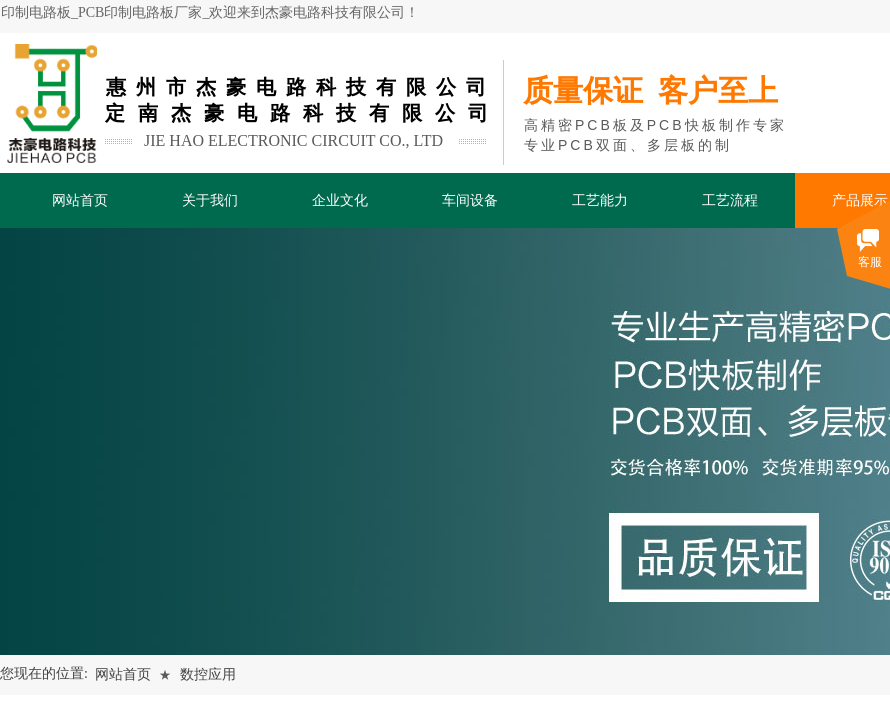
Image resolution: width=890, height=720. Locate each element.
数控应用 (208, 674)
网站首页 (123, 674)
